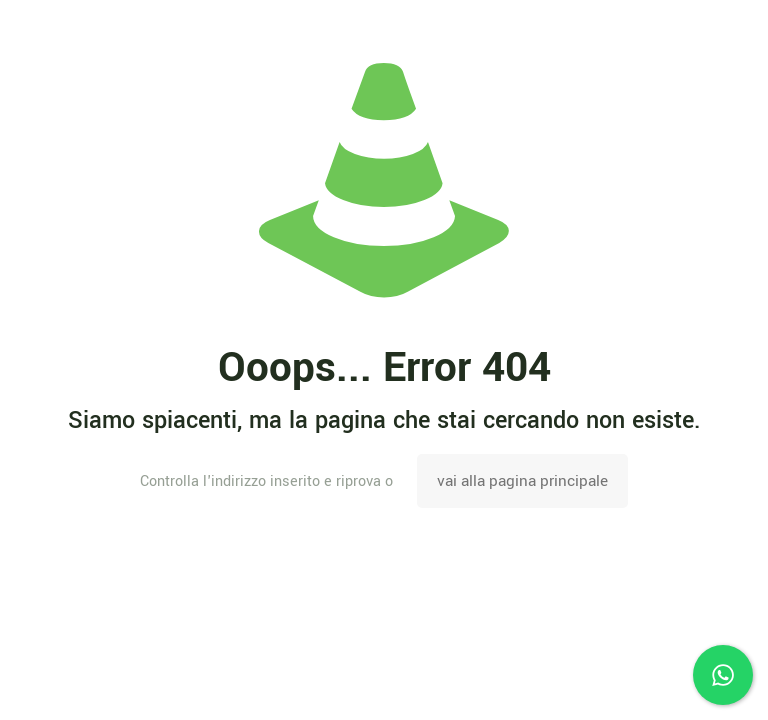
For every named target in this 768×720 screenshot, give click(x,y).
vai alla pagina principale (522, 481)
